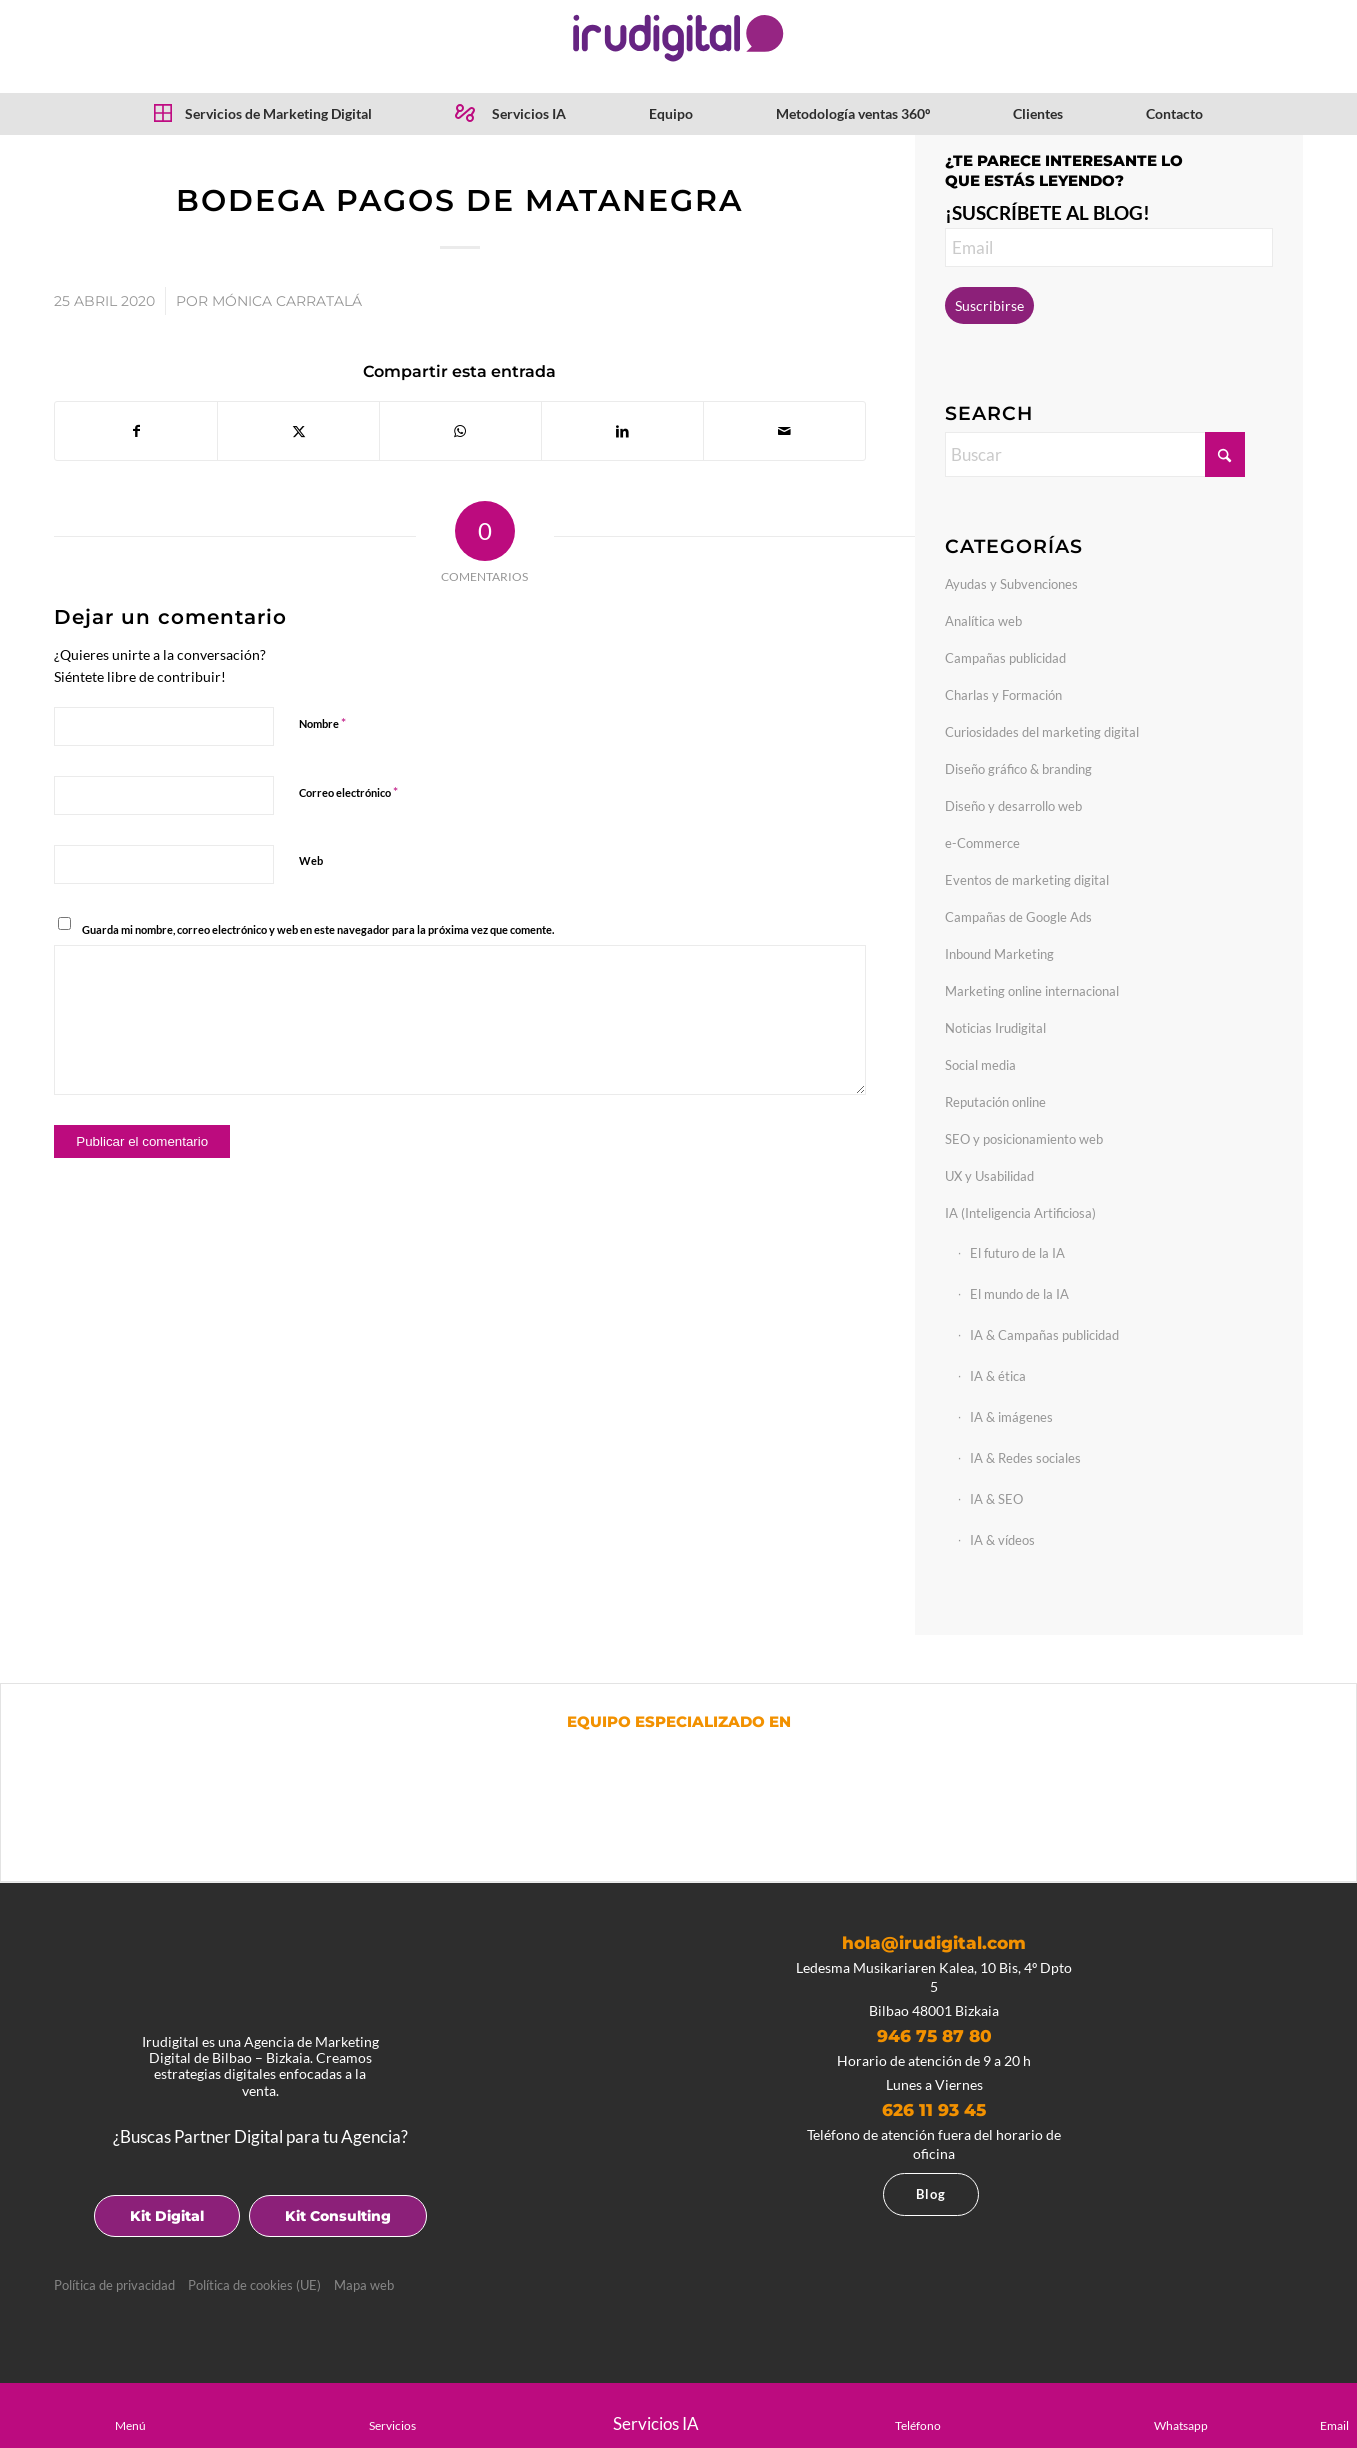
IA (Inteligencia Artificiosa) (1020, 1213)
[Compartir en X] (298, 431)
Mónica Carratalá (287, 301)
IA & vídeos (1002, 1540)
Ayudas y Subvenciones (1011, 584)
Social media (980, 1065)
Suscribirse (989, 305)
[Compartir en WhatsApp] (460, 431)
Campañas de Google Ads (1018, 917)
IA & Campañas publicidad (1044, 1335)
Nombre (322, 723)
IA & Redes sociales (1025, 1458)
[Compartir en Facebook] (136, 431)
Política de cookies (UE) (254, 2285)
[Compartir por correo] (784, 431)
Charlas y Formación (1003, 695)
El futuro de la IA (1017, 1253)
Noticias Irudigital (995, 1028)
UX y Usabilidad (989, 1176)
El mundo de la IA (1019, 1294)
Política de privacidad (114, 2285)
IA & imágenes (1011, 1417)
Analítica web (983, 621)
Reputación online (995, 1102)
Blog (931, 2194)
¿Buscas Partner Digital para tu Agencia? (260, 2136)
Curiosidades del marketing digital (1042, 732)
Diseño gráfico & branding (1018, 769)
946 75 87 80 (934, 2036)
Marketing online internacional (1032, 991)
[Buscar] (1095, 454)
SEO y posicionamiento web (1024, 1139)
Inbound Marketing (999, 954)
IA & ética (998, 1376)
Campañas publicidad (1005, 658)
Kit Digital (167, 2216)
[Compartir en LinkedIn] (622, 431)
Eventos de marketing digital (1027, 880)
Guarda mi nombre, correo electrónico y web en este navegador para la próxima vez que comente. (318, 929)
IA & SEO (996, 1499)
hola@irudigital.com (934, 1943)
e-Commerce (982, 843)
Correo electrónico (348, 792)
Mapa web (364, 2285)
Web (311, 860)
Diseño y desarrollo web (1013, 806)
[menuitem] (262, 114)
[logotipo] (678, 38)
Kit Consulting (338, 2216)
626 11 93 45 (934, 2110)
